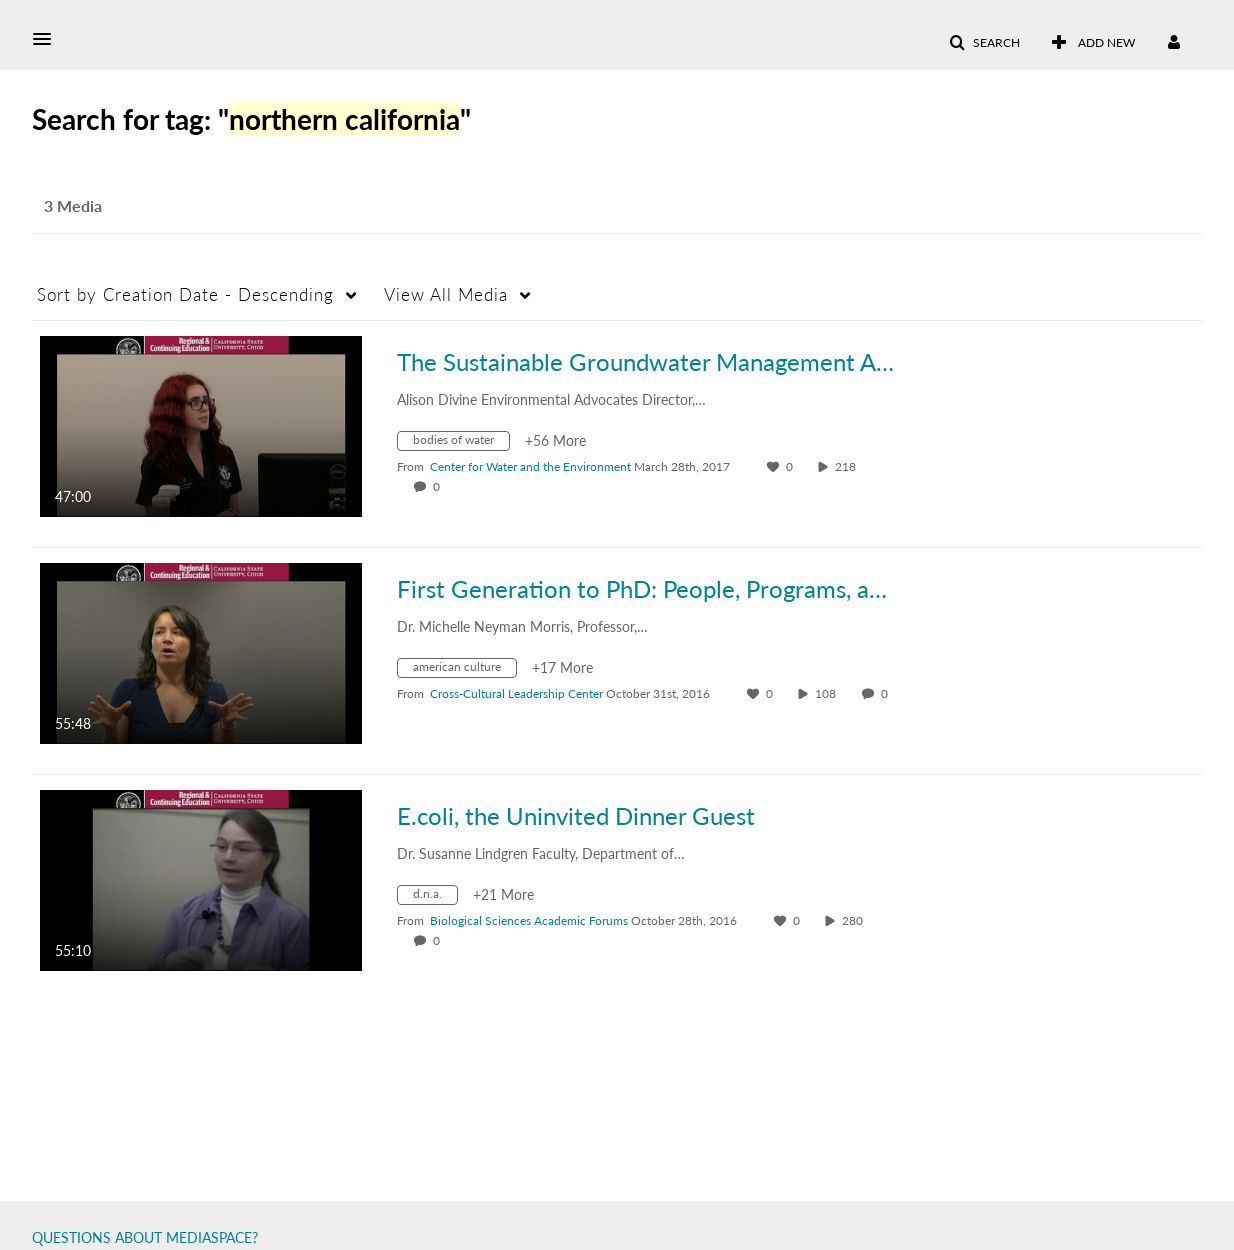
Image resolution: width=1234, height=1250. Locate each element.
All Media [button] (446, 294)
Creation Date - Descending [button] (185, 294)
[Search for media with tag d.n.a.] (435, 897)
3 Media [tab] (73, 205)
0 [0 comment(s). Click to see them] (439, 486)
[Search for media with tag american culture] (464, 670)
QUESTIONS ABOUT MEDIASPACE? (145, 1237)
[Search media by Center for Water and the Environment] (530, 466)
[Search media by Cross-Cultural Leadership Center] (516, 693)
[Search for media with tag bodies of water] (461, 443)
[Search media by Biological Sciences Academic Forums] (529, 920)
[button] (48, 39)
